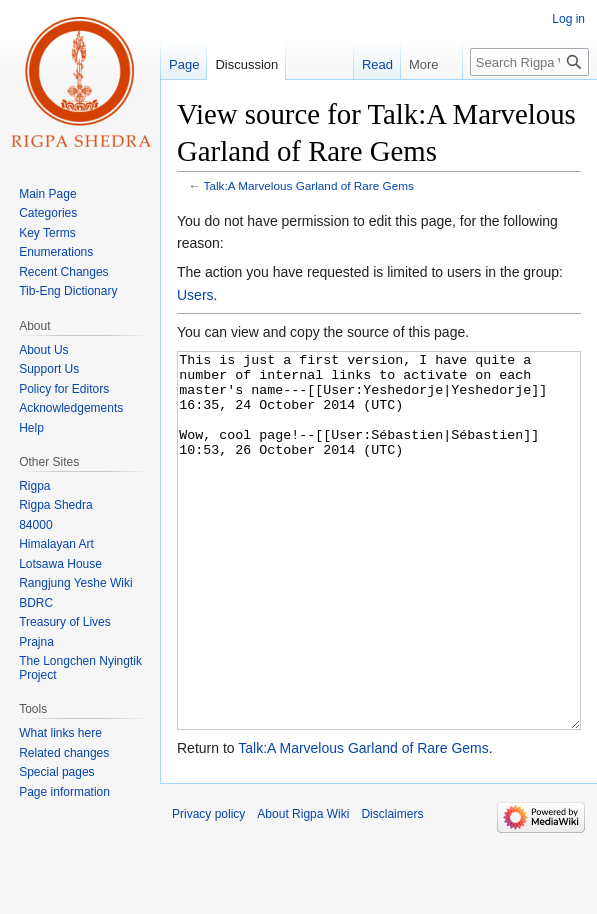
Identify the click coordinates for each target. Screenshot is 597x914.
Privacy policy (208, 889)
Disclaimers (392, 889)
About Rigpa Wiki (303, 889)
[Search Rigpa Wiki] (529, 62)
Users (195, 295)
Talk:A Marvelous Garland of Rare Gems (309, 185)
